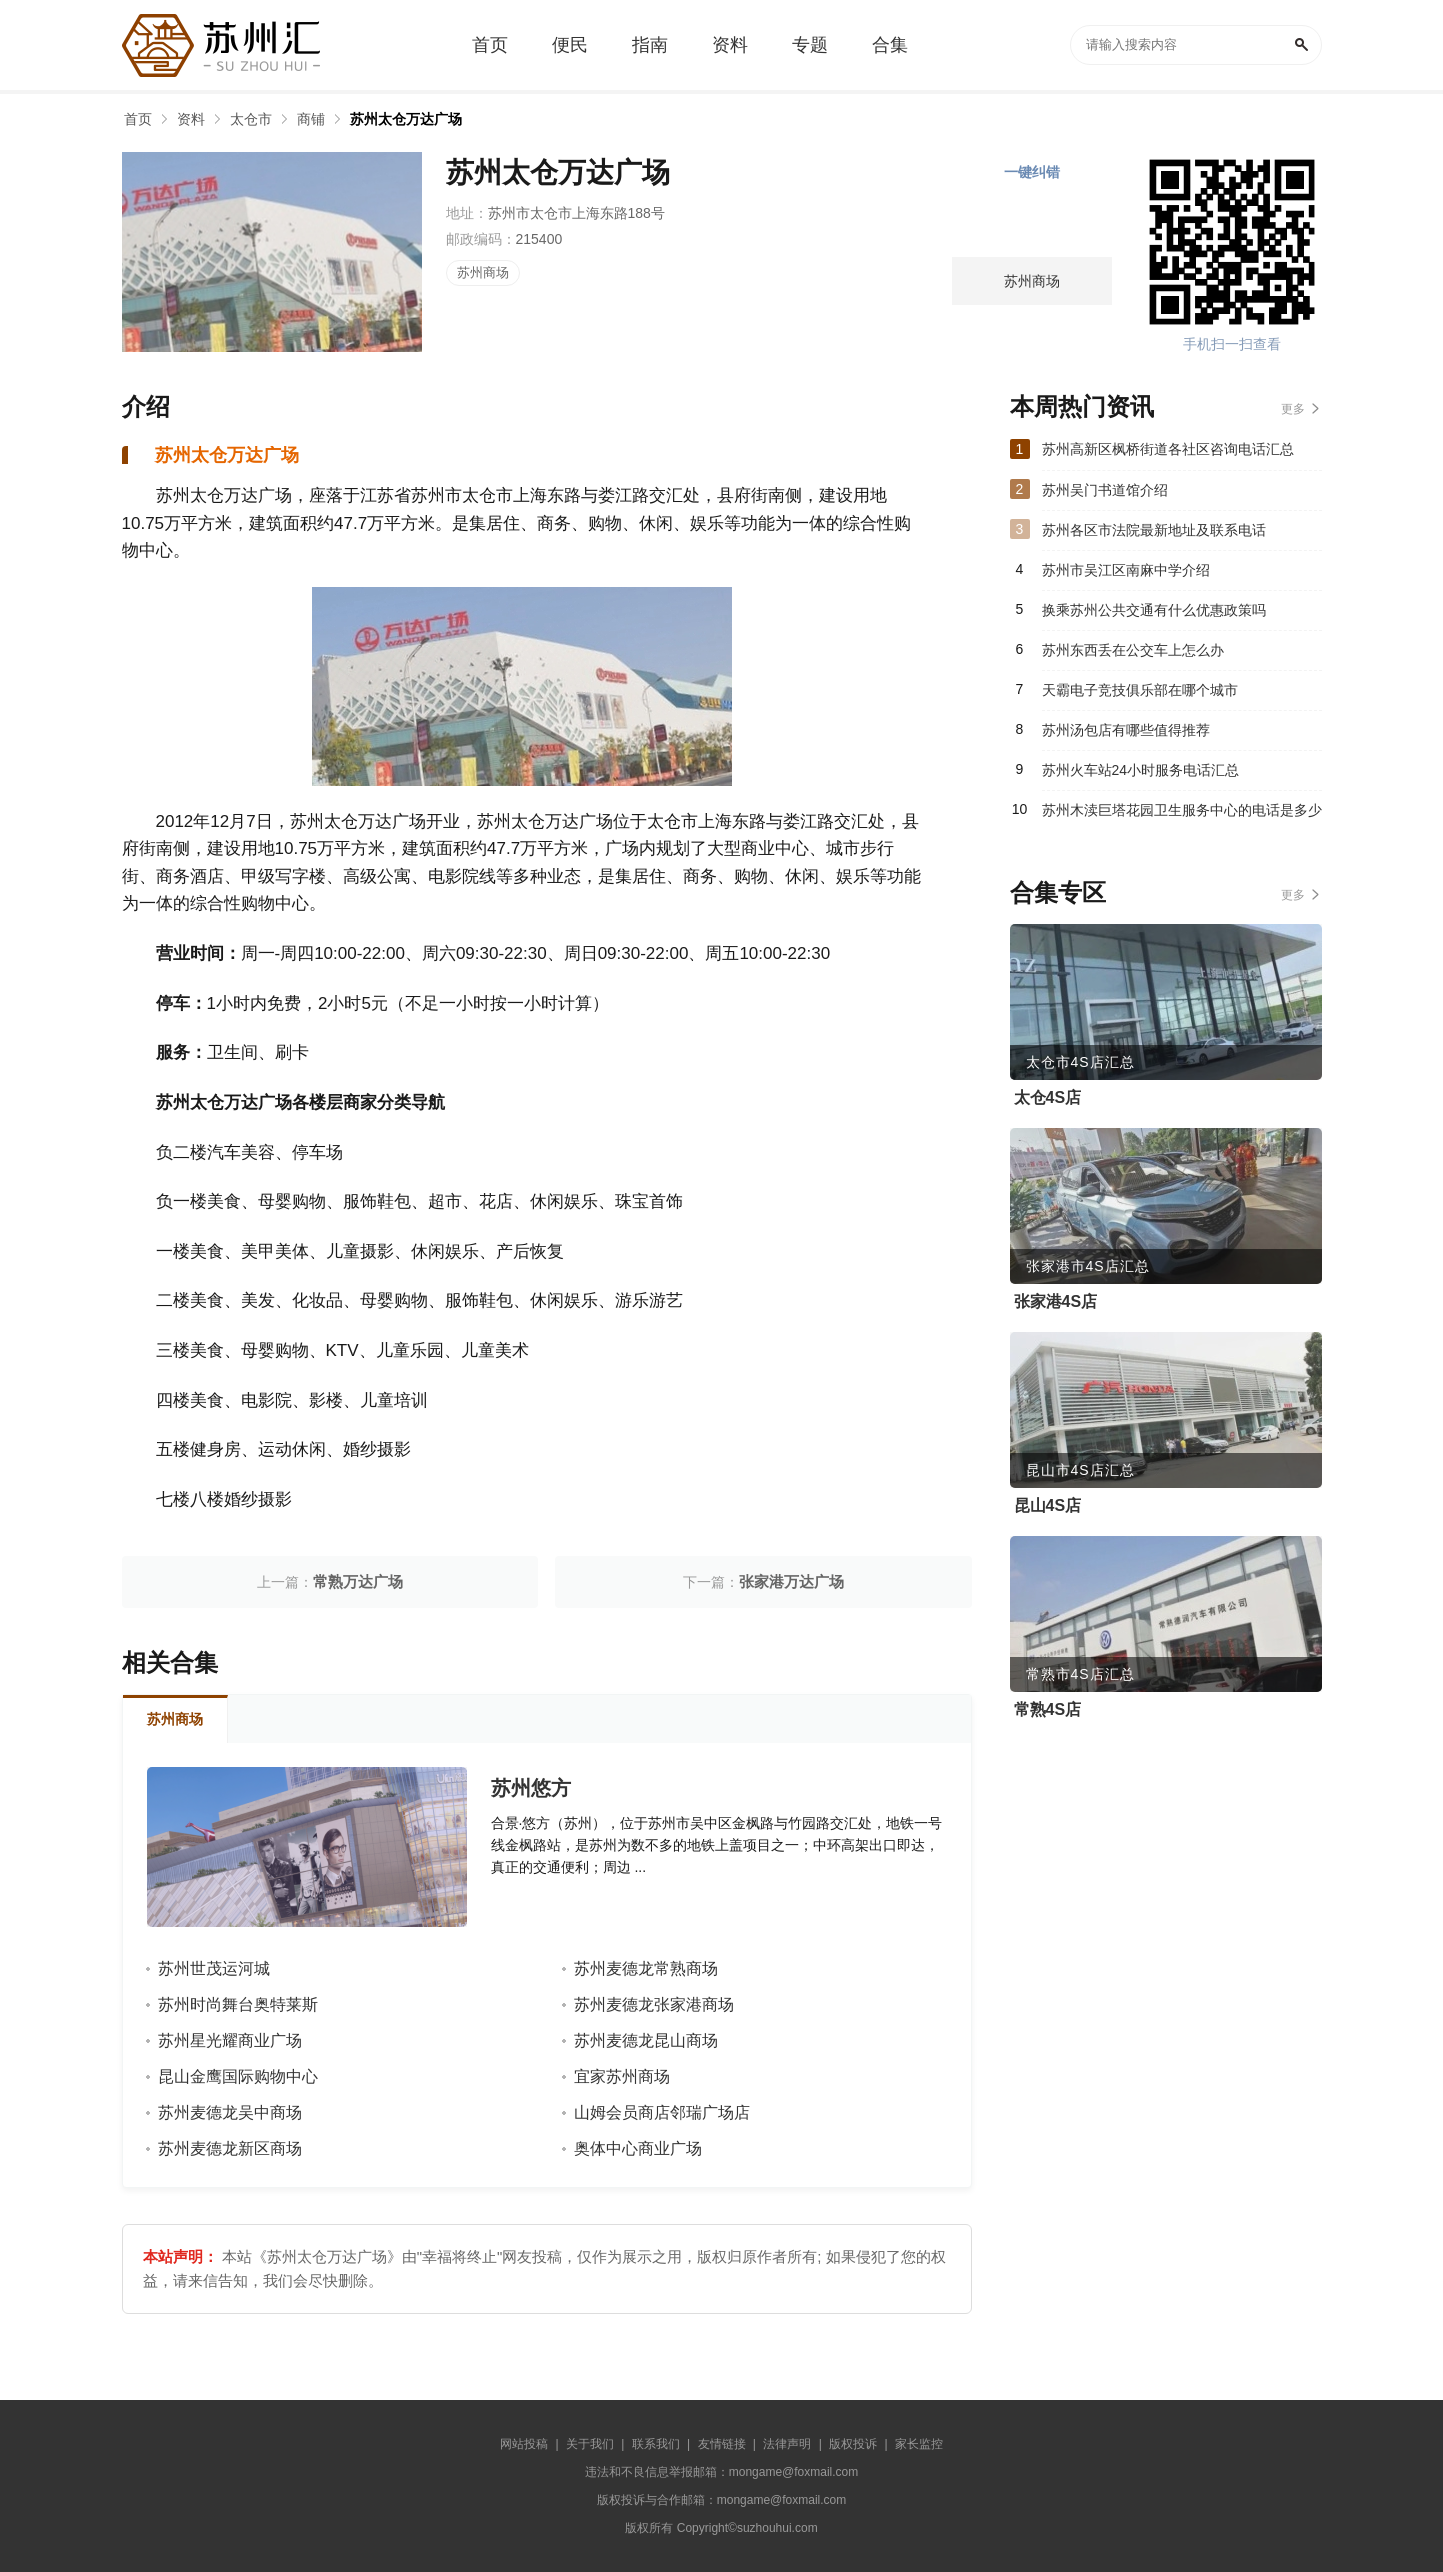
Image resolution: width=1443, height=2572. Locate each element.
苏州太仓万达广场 (406, 119)
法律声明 (787, 2444)
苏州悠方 (531, 1788)
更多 (1293, 409)
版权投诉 (853, 2444)
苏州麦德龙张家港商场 (654, 2004)
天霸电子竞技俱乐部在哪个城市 (1140, 690)
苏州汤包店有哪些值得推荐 (1126, 730)
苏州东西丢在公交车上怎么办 (1133, 650)
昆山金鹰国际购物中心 (238, 2076)
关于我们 (590, 2444)
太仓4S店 (1048, 1097)
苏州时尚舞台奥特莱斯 (238, 2004)
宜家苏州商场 (622, 2076)
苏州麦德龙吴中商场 (230, 2112)
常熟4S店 (1048, 1709)
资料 (191, 119)
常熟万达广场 (358, 1581)
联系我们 (656, 2444)
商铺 (311, 119)
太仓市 (251, 119)
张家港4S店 (1056, 1301)
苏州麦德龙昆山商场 (646, 2040)
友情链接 (722, 2444)
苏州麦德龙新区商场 (230, 2148)
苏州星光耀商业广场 (230, 2040)
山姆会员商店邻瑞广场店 (662, 2112)
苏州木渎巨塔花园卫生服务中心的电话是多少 (1182, 810)
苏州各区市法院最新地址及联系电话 (1154, 530)
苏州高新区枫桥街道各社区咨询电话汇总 (1168, 449)
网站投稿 (524, 2444)
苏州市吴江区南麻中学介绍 (1126, 570)
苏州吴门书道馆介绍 (1105, 490)
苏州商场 (483, 272)
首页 (138, 119)
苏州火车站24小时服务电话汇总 (1141, 770)
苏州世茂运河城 (214, 1968)
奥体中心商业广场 (638, 2148)
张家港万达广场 (791, 1581)
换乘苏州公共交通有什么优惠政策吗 (1154, 610)
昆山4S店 (1048, 1505)
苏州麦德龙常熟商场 (646, 1968)
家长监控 (919, 2444)
